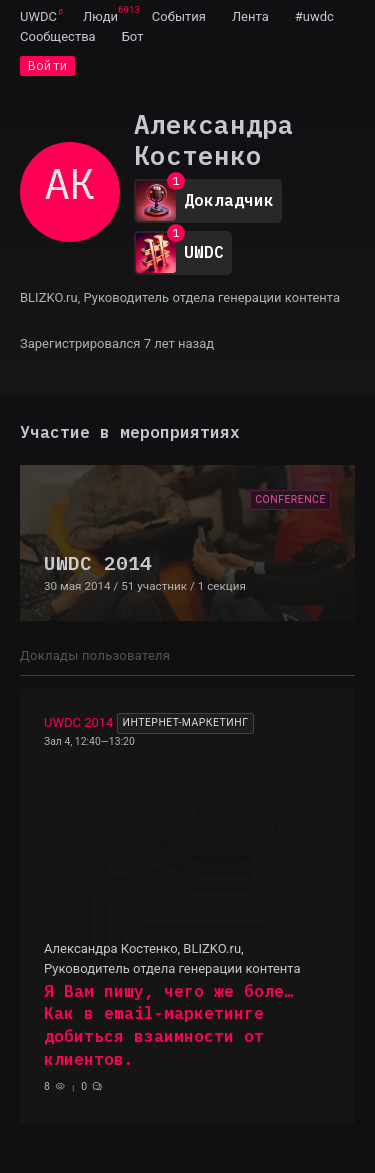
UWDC (38, 16)
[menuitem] (38, 16)
